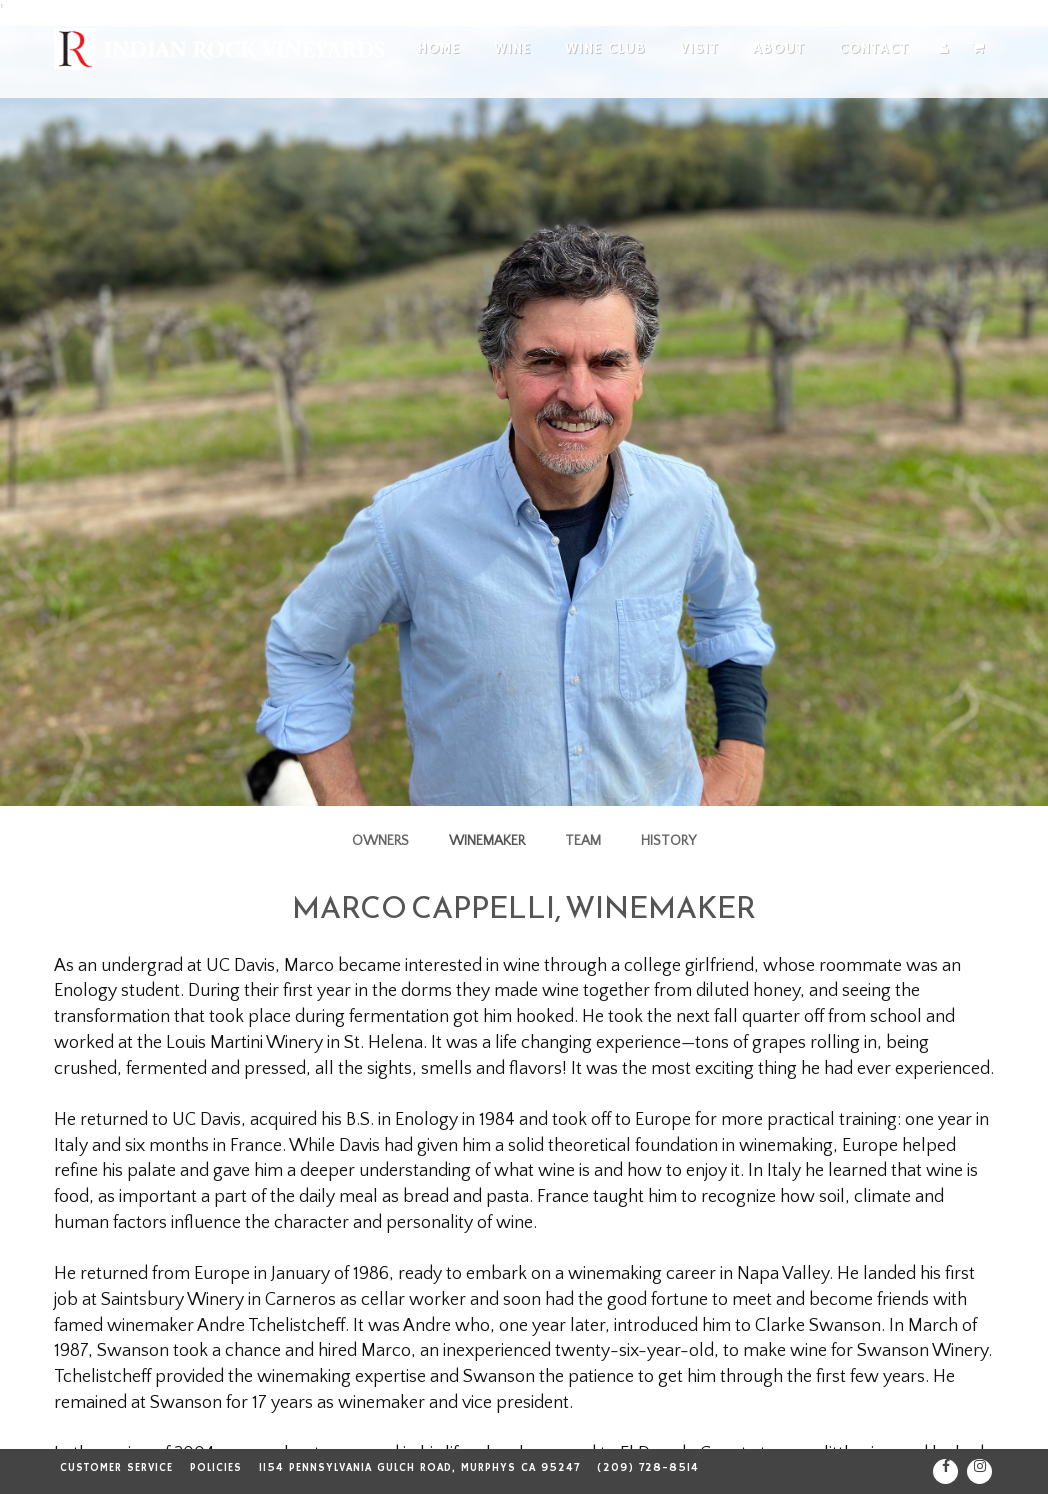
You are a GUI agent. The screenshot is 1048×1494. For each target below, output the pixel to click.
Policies (216, 1468)
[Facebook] (945, 1471)
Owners (380, 841)
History (668, 841)
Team (583, 841)
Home (439, 48)
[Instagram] (979, 1471)
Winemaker (487, 841)
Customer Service (116, 1468)
